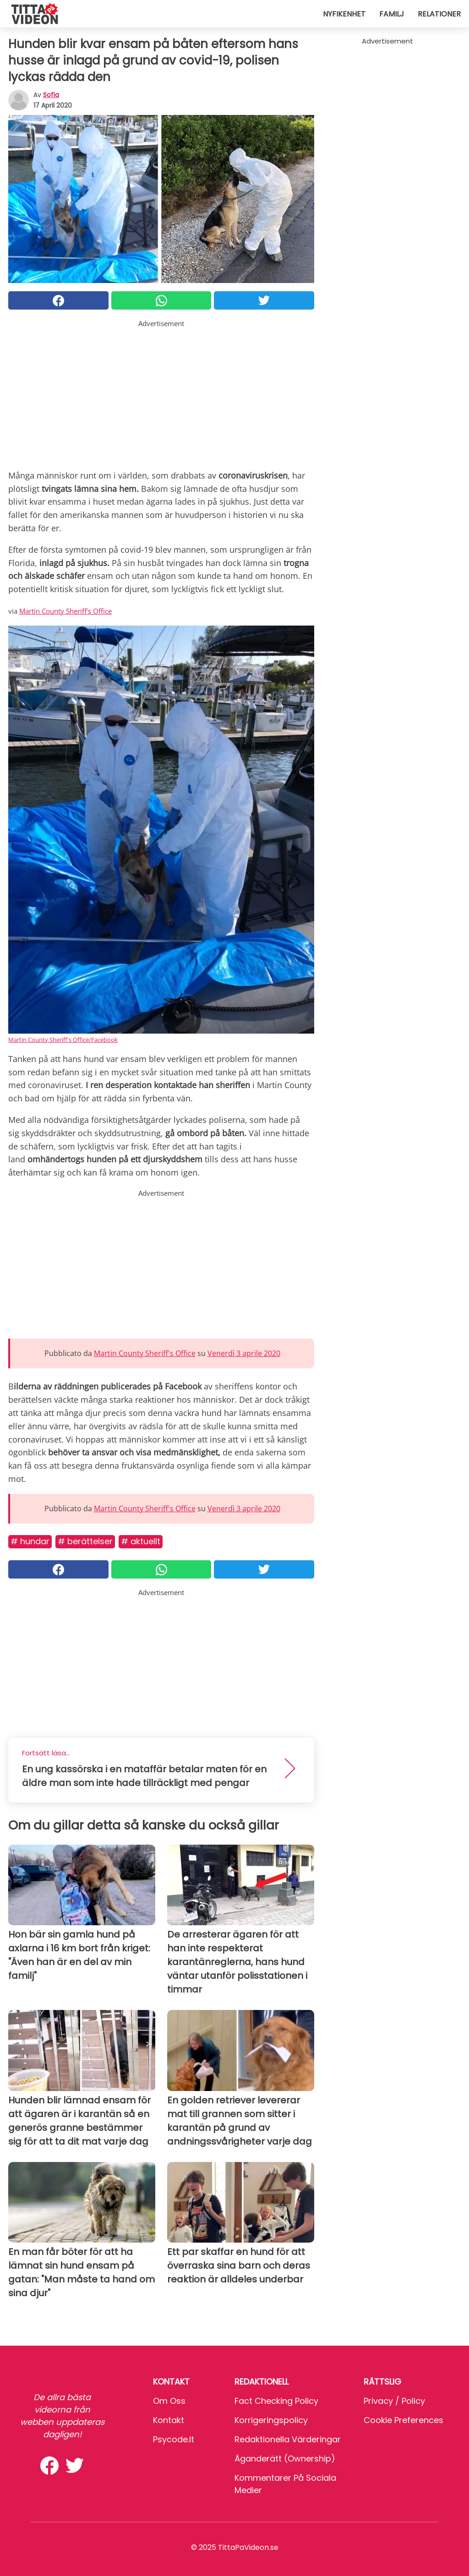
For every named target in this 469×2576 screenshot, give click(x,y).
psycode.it (173, 2439)
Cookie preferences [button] (403, 2420)
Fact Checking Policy (276, 2401)
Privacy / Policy (394, 2401)
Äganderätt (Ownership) (284, 2458)
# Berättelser (85, 1541)
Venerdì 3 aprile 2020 (243, 1353)
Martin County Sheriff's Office (65, 610)
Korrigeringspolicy (271, 2420)
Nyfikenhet (344, 14)
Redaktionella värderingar (287, 2439)
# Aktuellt (140, 1541)
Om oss (169, 2401)
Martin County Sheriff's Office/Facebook (63, 1039)
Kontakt (168, 2420)
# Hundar (30, 1541)
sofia (51, 94)
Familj (391, 14)
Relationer (439, 14)
